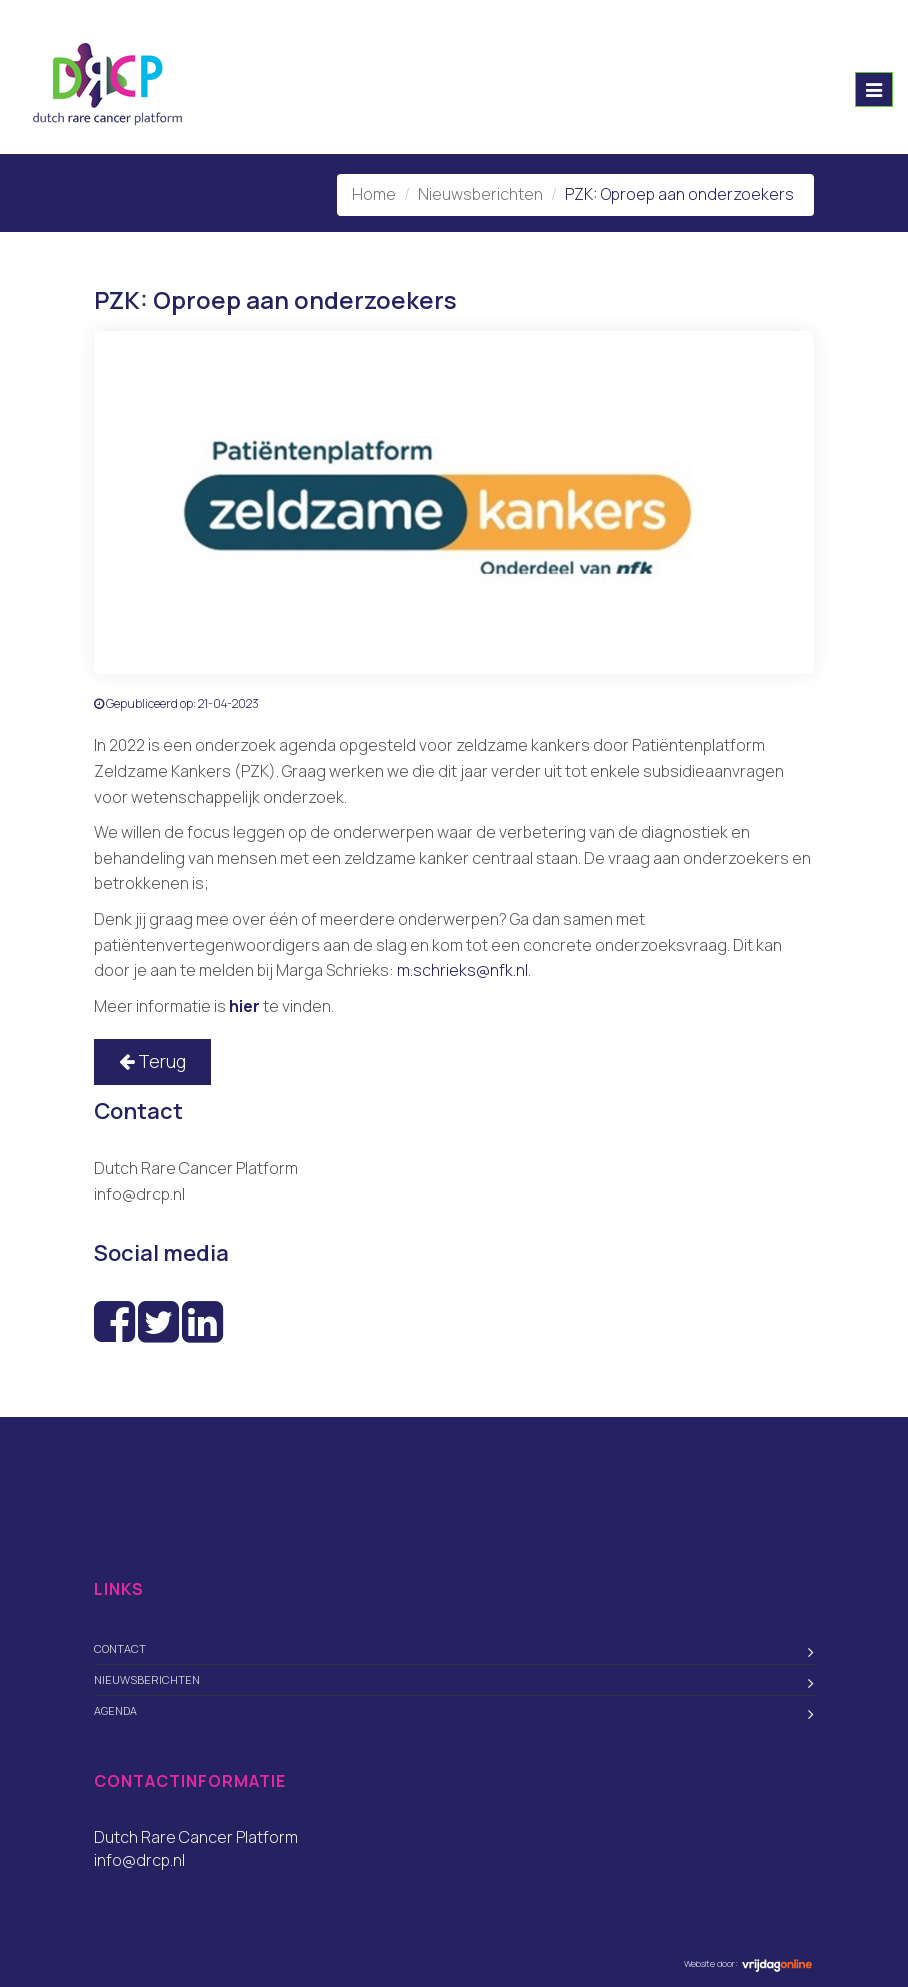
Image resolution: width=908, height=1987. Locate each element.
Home (374, 194)
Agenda (115, 1710)
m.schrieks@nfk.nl (462, 970)
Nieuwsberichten (480, 194)
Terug (152, 1061)
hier (244, 1006)
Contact (120, 1648)
